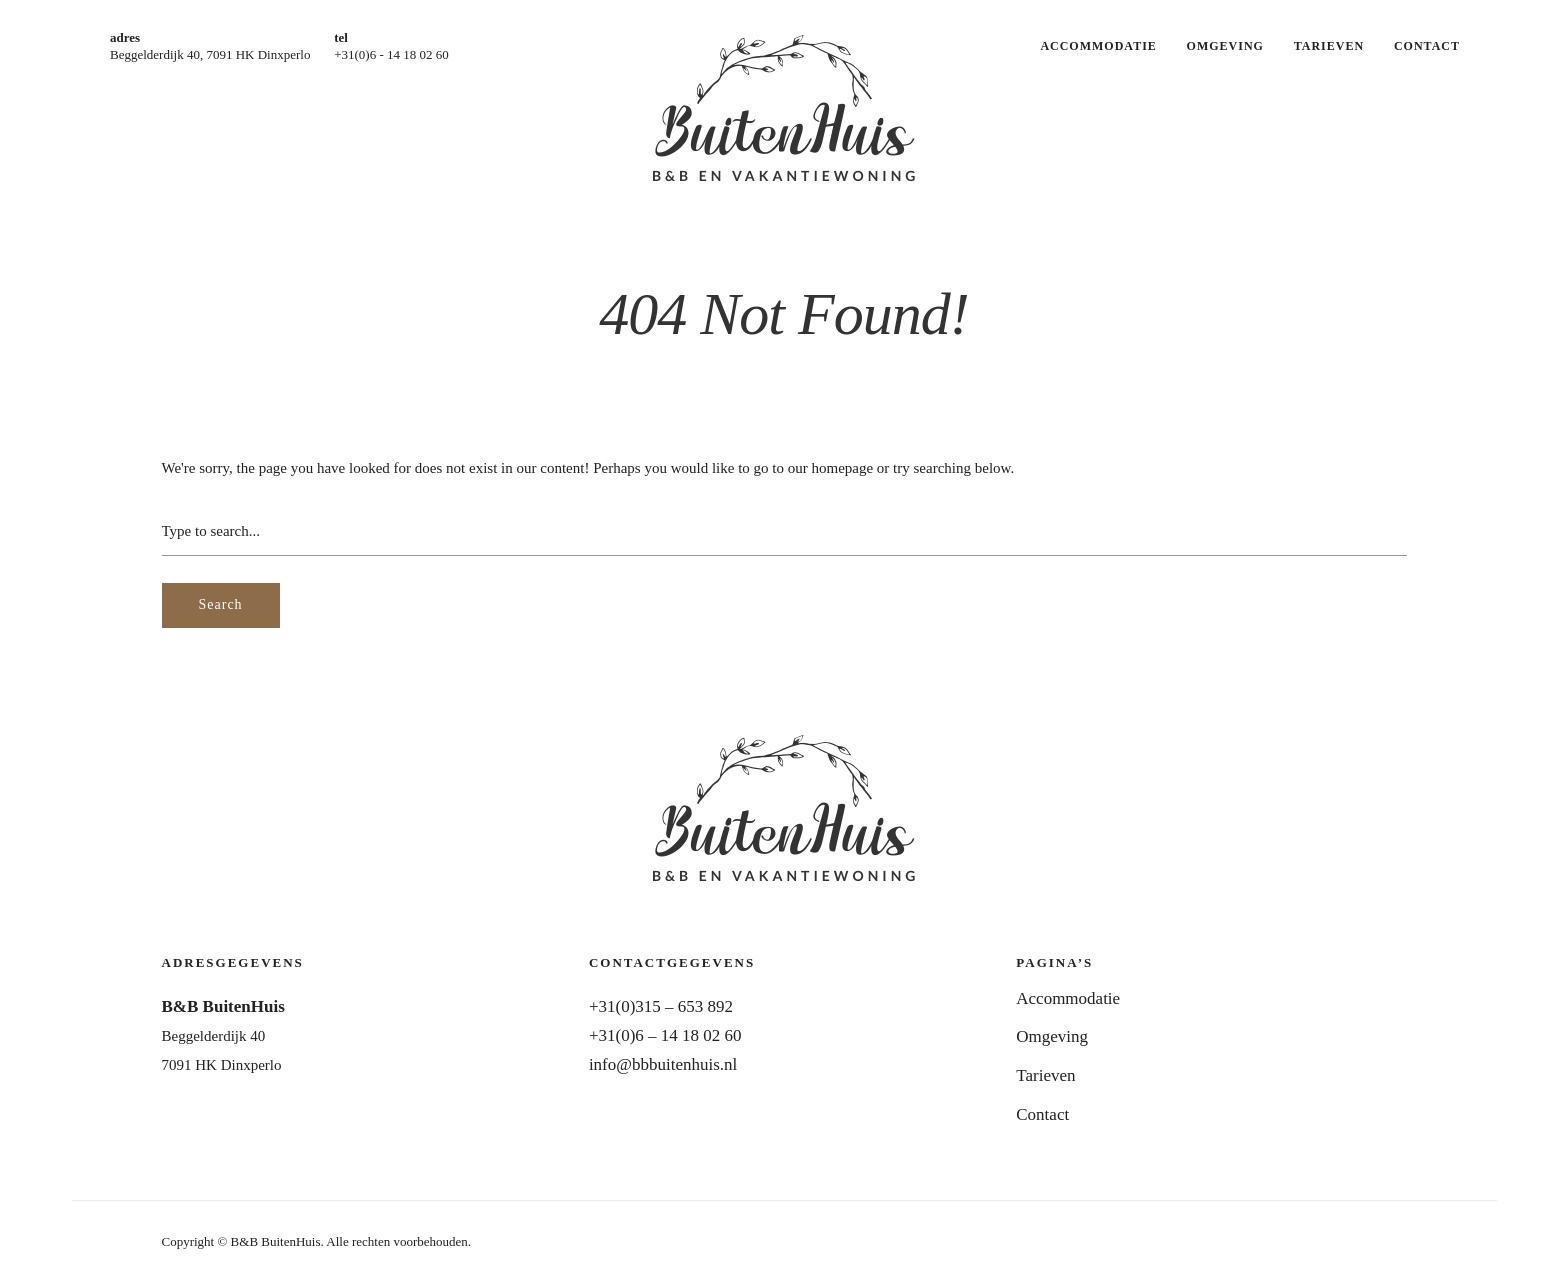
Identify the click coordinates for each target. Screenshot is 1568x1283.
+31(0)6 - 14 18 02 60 (391, 54)
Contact (1427, 46)
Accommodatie (1098, 46)
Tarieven (1329, 46)
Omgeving (1225, 46)
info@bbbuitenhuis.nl (663, 1064)
